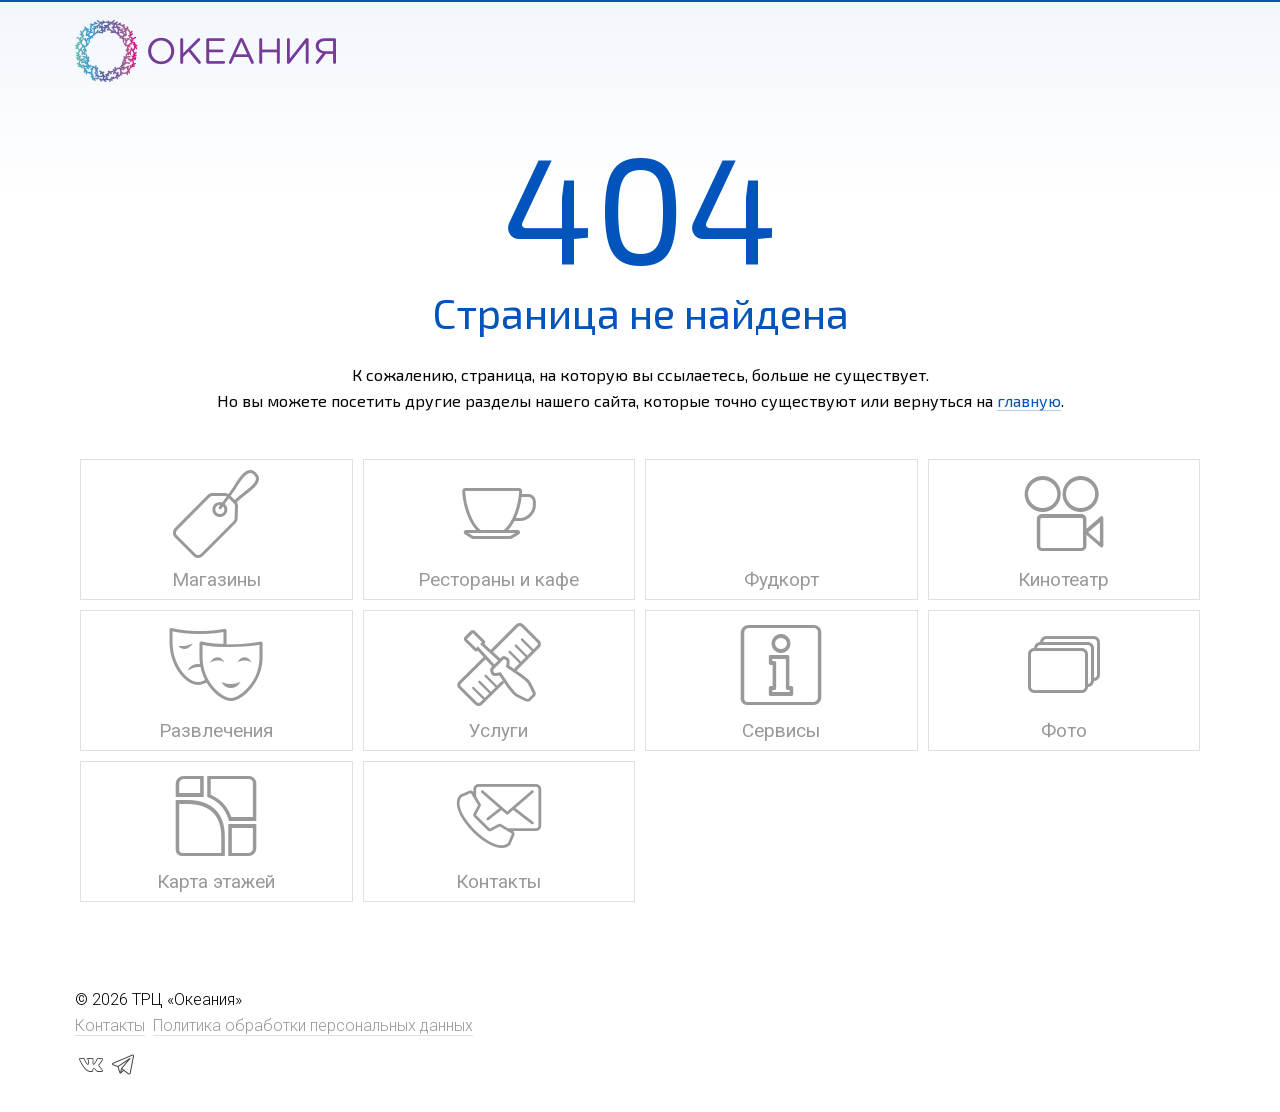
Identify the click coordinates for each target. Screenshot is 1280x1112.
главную (1029, 400)
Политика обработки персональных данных (313, 1025)
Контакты (110, 1025)
